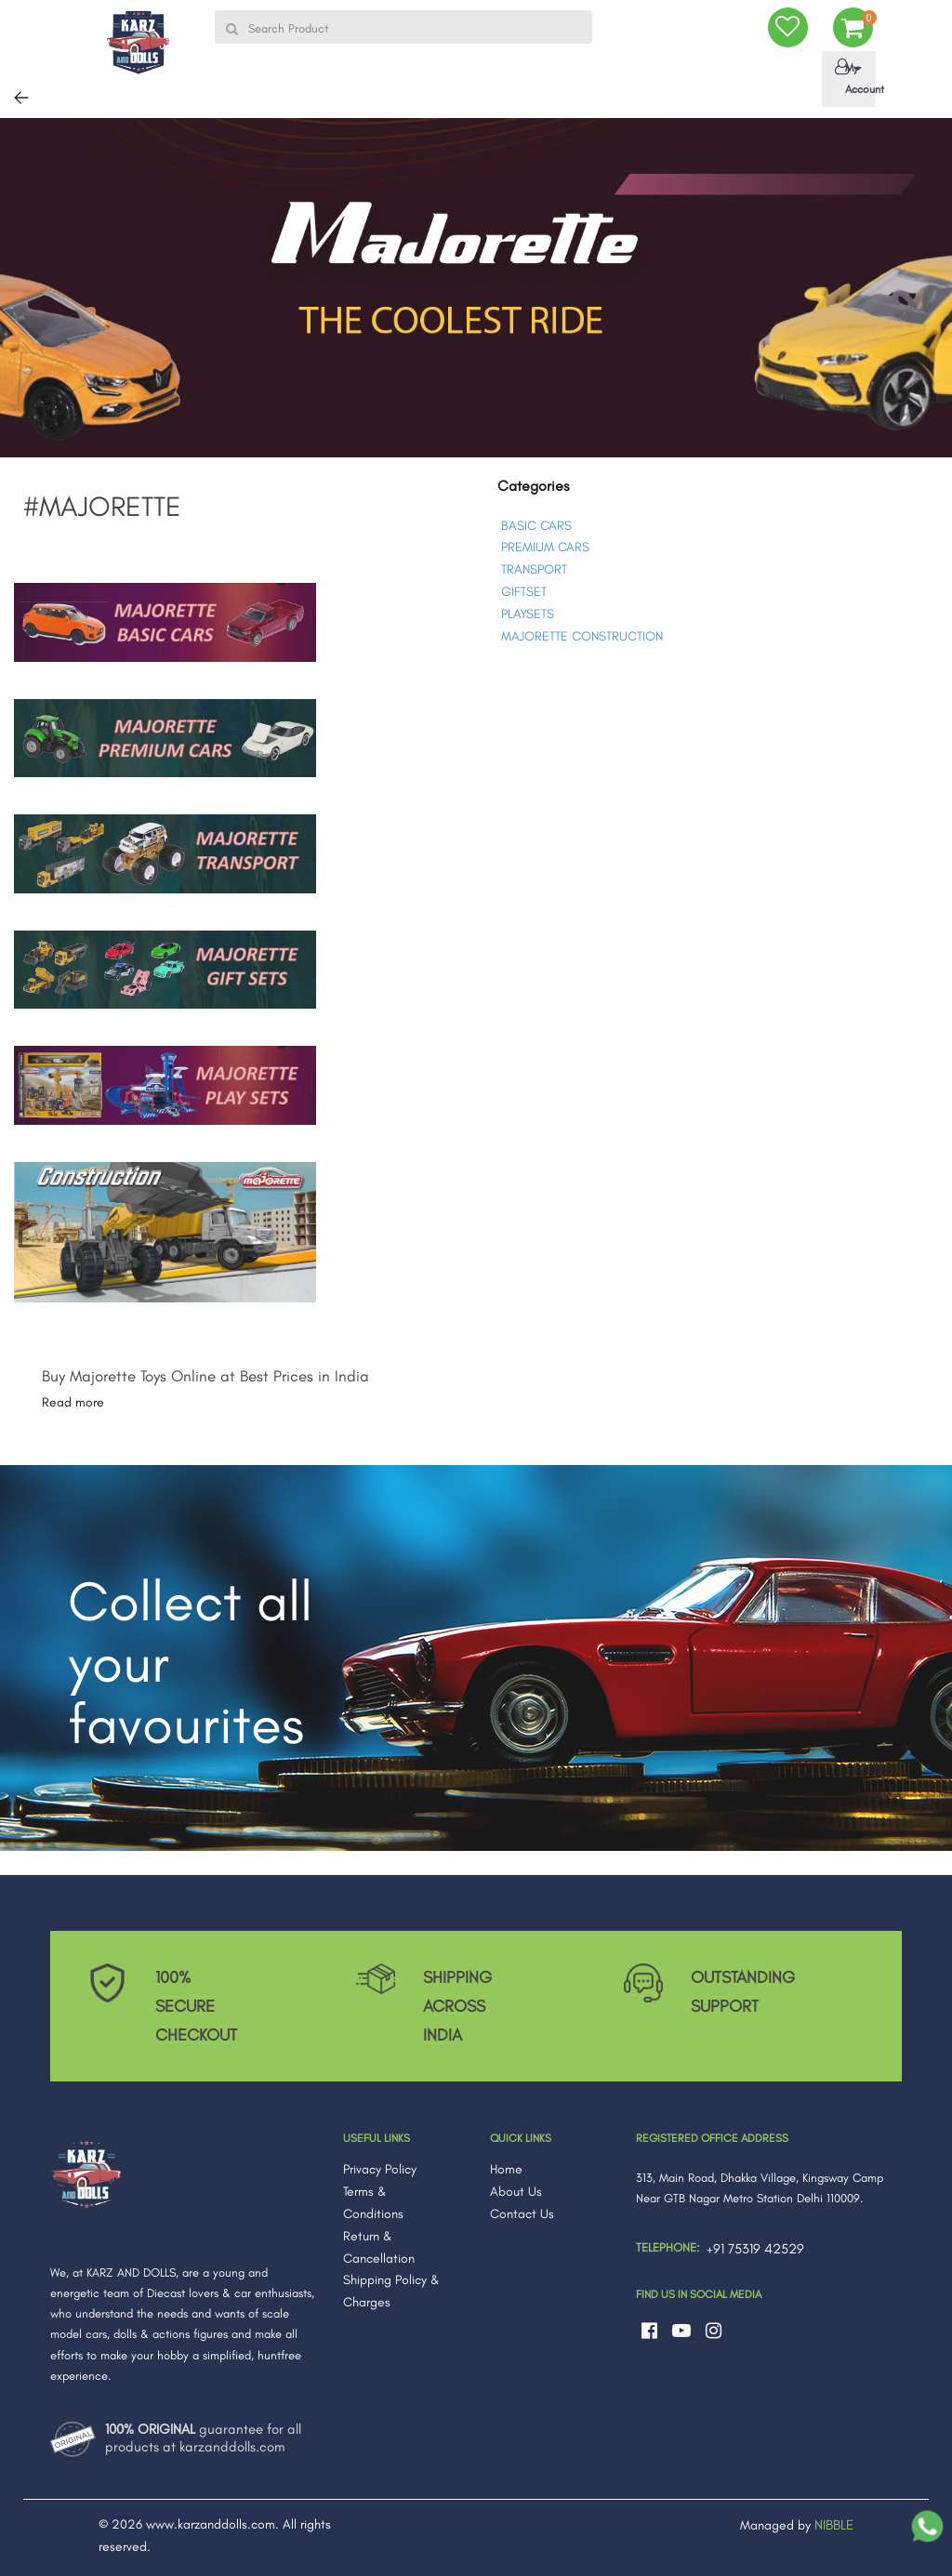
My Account (852, 77)
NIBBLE (833, 2525)
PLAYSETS (527, 614)
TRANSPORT (534, 569)
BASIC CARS (536, 526)
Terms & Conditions (373, 2203)
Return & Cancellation (379, 2247)
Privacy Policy (379, 2169)
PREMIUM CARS (545, 547)
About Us (516, 2192)
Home (506, 2169)
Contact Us (522, 2214)
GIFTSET (524, 592)
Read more (73, 1402)
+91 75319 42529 (755, 2248)
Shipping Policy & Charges (391, 2291)
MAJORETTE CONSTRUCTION (582, 636)
